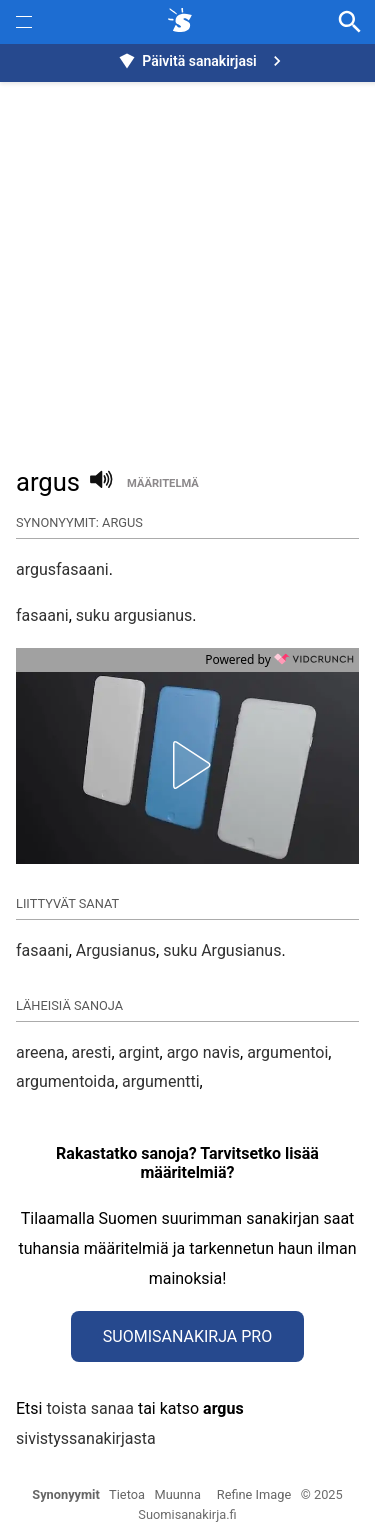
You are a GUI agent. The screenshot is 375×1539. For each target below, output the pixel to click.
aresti (92, 1052)
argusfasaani (62, 569)
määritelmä (163, 483)
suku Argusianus (222, 950)
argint (139, 1052)
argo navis (203, 1052)
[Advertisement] (187, 263)
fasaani (42, 615)
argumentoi (287, 1052)
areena (40, 1052)
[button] (188, 765)
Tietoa (127, 1494)
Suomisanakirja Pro (187, 1336)
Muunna (178, 1494)
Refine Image (254, 1494)
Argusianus (116, 950)
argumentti (161, 1081)
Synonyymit (66, 1494)
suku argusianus (134, 615)
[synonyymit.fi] (184, 22)
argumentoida (65, 1081)
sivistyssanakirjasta (86, 1438)
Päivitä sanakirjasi (202, 61)
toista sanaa (89, 1408)
